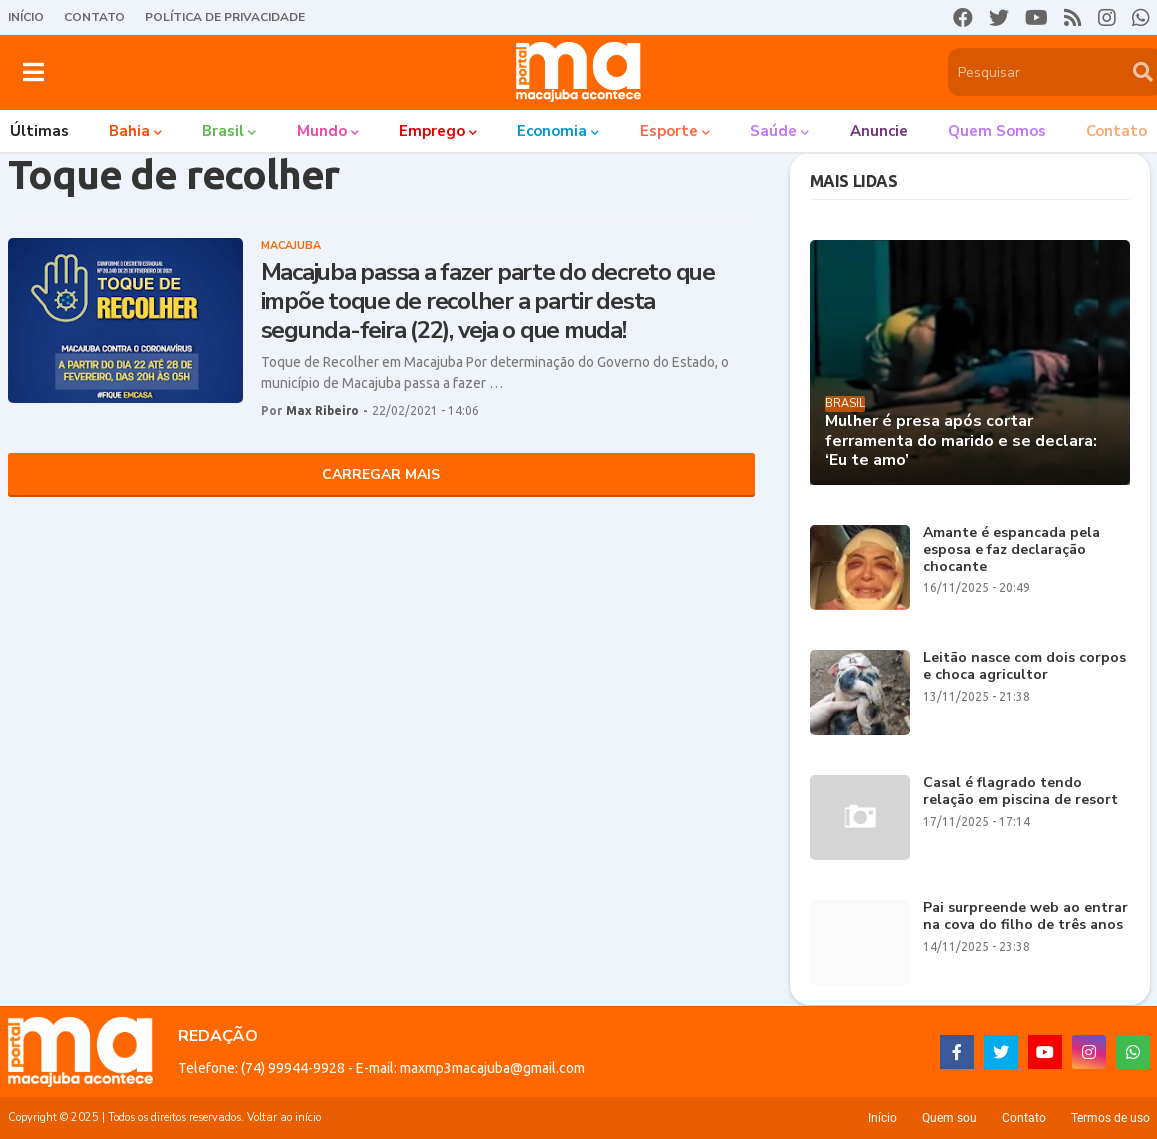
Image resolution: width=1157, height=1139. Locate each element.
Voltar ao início (284, 1117)
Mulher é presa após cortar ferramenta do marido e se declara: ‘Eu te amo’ (961, 441)
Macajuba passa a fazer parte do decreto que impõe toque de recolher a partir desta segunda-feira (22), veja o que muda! (488, 301)
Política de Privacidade (225, 17)
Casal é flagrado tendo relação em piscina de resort (1020, 792)
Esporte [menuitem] (669, 131)
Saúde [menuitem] (773, 131)
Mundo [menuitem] (322, 131)
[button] (33, 72)
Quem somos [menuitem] (997, 131)
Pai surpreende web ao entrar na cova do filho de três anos (1025, 917)
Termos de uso (1110, 1118)
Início (26, 17)
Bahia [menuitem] (129, 131)
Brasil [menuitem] (223, 131)
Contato (94, 17)
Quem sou (949, 1118)
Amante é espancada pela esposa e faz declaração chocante (1011, 550)
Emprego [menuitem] (432, 131)
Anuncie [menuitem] (879, 131)
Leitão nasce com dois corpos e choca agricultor (1024, 667)
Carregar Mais (381, 474)
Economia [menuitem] (552, 131)
